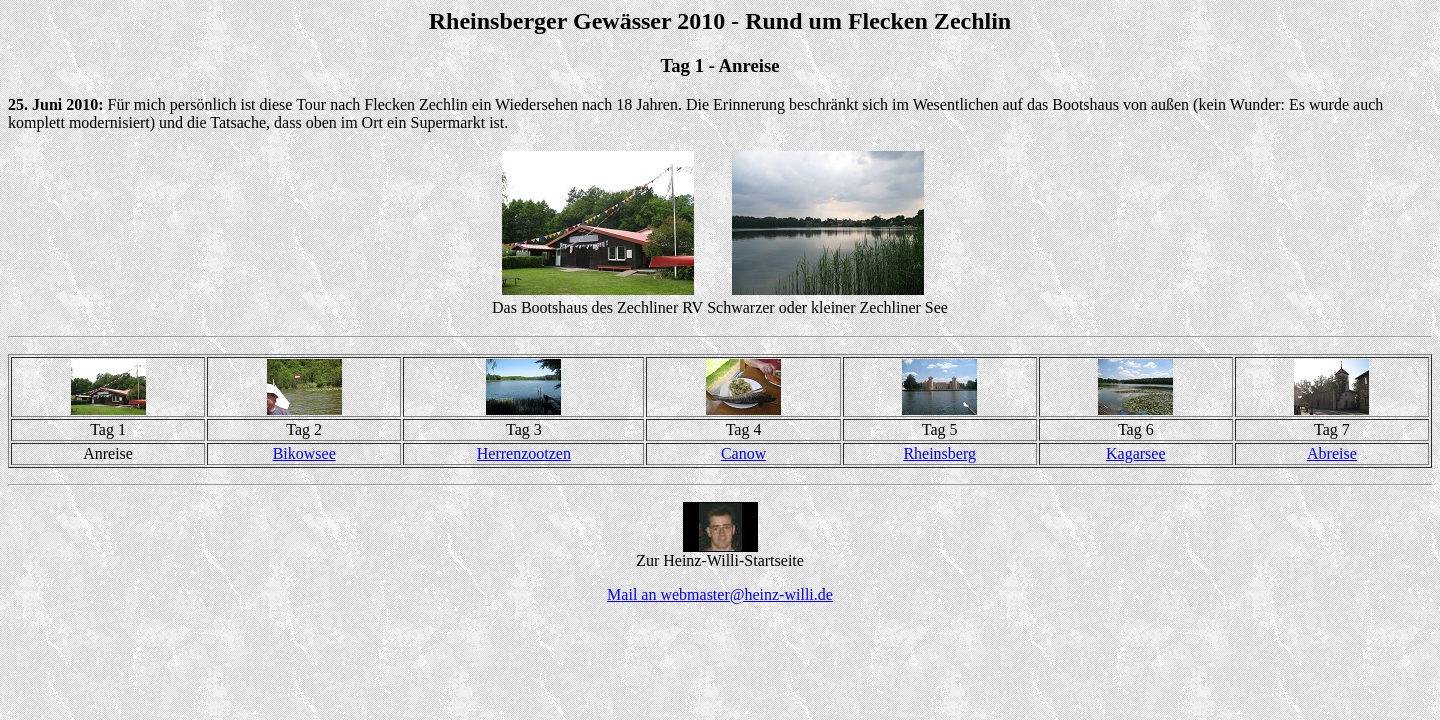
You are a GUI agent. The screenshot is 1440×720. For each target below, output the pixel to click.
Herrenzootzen (524, 453)
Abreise (1332, 453)
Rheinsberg (939, 453)
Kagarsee (1136, 453)
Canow (743, 453)
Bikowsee (304, 453)
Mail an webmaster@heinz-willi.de (720, 594)
